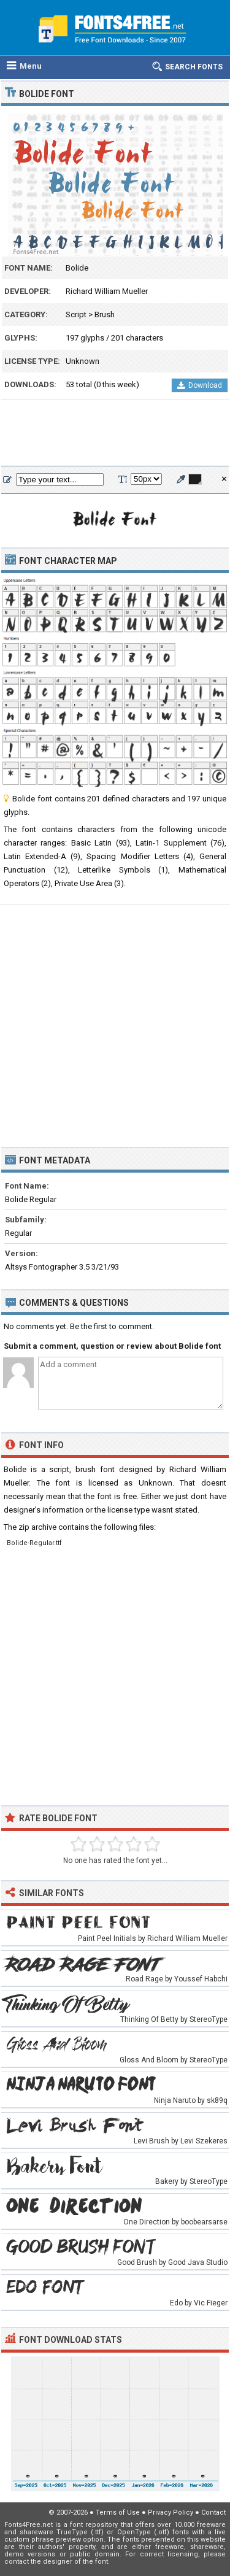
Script (76, 314)
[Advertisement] (115, 433)
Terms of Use (118, 2512)
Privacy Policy (170, 2512)
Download (199, 385)
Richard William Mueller (107, 291)
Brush (104, 314)
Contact (213, 2512)
